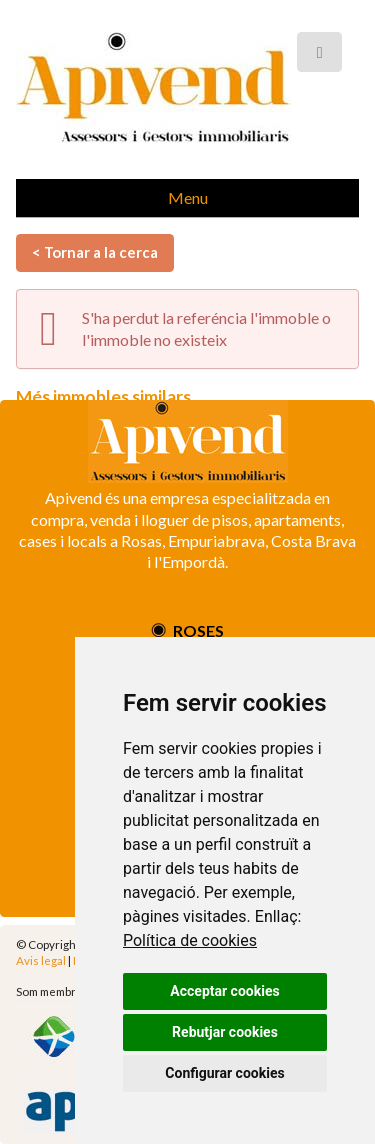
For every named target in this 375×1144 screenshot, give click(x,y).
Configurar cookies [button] (224, 1073)
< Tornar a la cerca (95, 252)
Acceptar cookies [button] (224, 991)
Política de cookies (190, 940)
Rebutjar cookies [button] (225, 1032)
